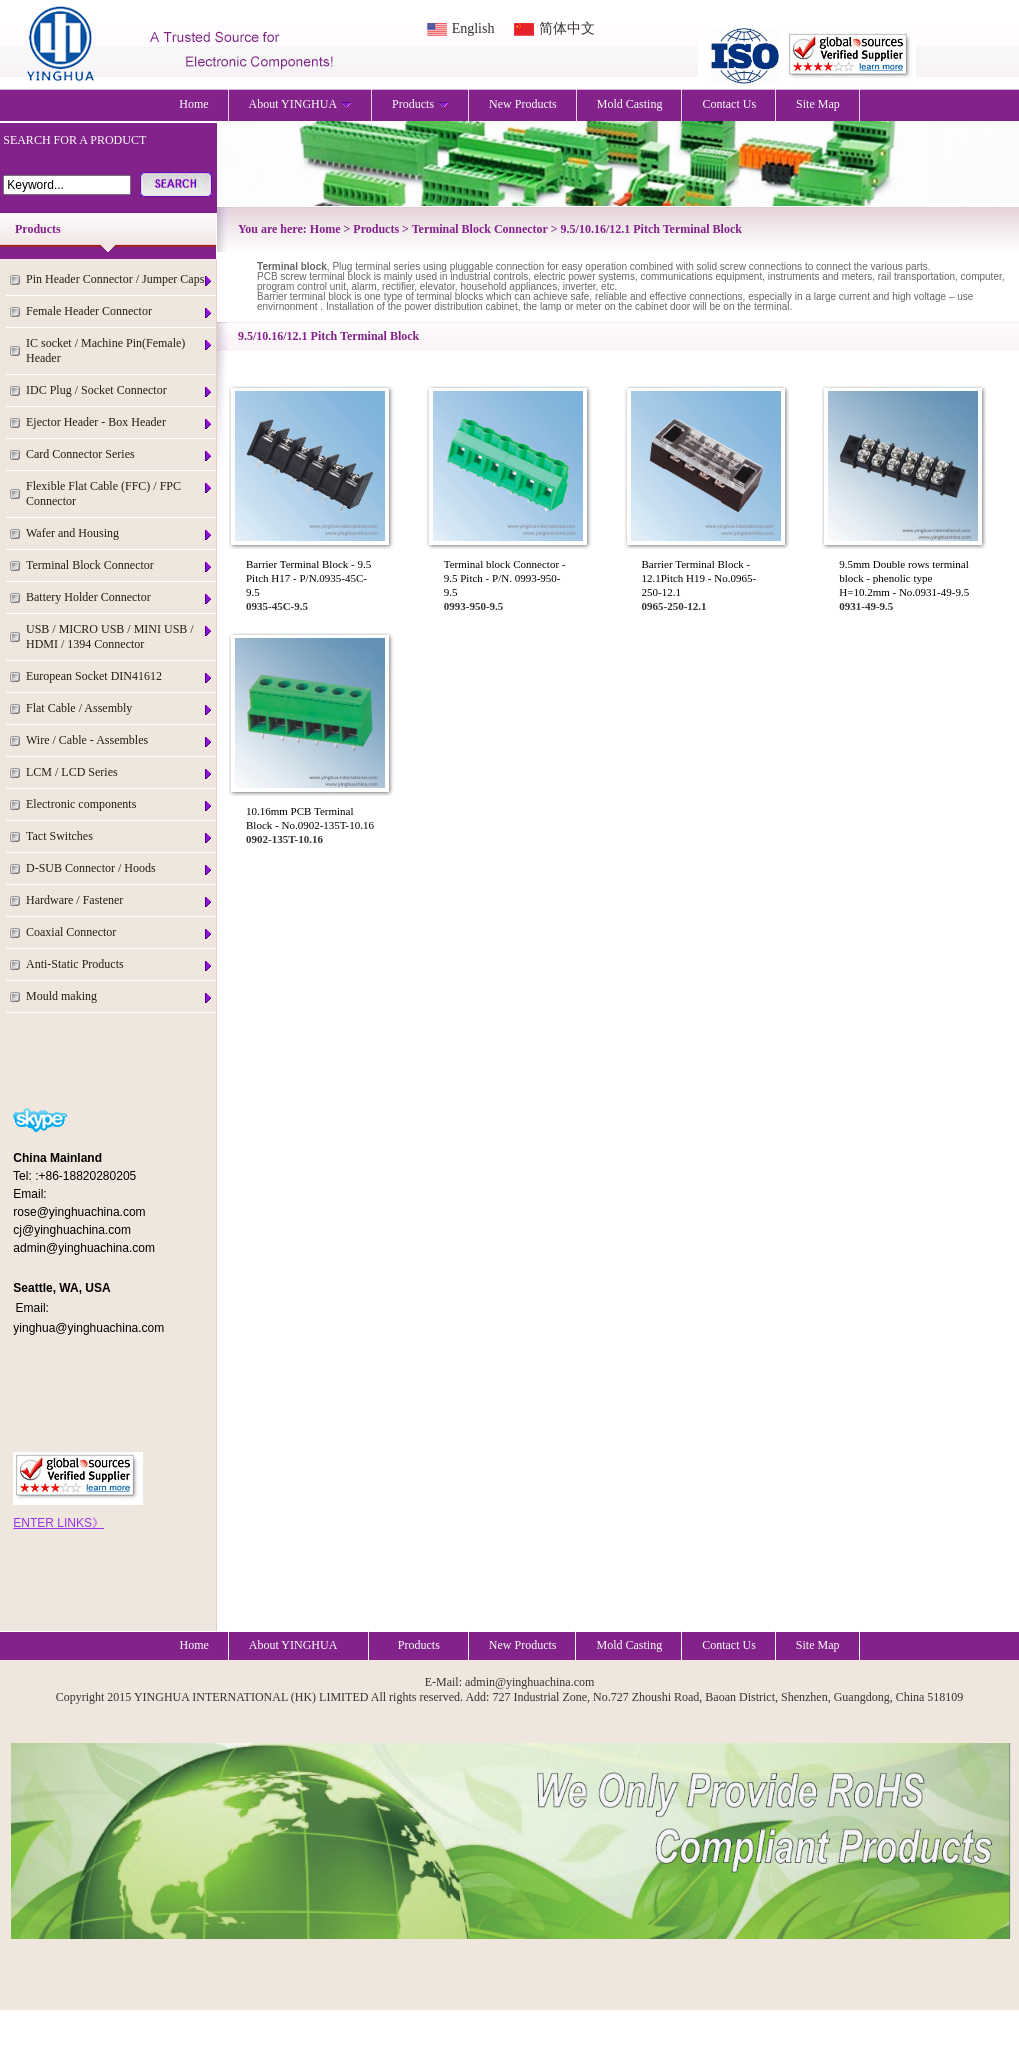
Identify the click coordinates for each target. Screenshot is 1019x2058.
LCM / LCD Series (120, 772)
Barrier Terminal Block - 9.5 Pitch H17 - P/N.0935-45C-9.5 (308, 578)
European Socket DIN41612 (120, 676)
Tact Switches (120, 836)
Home (193, 104)
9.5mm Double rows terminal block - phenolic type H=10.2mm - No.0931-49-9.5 (904, 578)
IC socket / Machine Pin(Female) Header (120, 350)
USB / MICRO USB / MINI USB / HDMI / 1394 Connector (120, 636)
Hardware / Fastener (120, 900)
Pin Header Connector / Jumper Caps (120, 279)
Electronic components (120, 804)
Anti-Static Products (120, 964)
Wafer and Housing (120, 533)
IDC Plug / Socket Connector (120, 390)
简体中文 (567, 28)
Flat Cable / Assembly (120, 708)
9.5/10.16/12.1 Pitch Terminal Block (651, 229)
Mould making (120, 996)
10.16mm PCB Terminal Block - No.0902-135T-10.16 (310, 818)
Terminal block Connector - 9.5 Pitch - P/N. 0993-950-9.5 (505, 578)
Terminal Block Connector (120, 565)
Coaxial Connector (120, 932)
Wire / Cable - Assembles (120, 740)
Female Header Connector (120, 311)
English (473, 28)
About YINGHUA (301, 104)
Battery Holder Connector (120, 597)
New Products (523, 104)
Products (420, 104)
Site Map (818, 104)
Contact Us (729, 104)
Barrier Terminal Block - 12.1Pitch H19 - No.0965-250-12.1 (699, 578)
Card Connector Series (120, 454)
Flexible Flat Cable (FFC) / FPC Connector (120, 493)
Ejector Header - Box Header (120, 422)
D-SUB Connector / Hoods (120, 868)
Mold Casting (630, 104)
